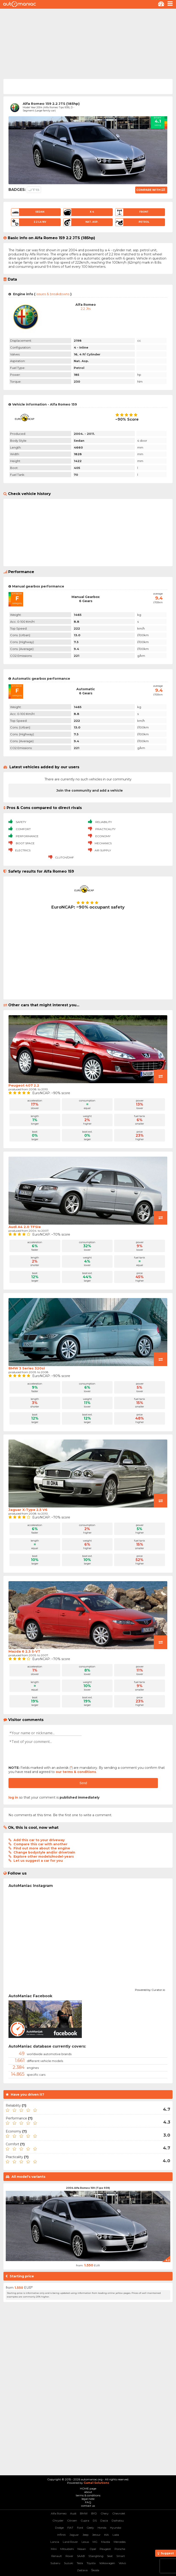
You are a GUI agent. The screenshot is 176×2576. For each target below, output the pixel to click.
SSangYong (95, 2556)
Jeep (85, 2534)
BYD (94, 2513)
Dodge (59, 2527)
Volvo (122, 2563)
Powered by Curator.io (150, 1989)
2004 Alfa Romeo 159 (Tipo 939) (88, 2187)
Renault (56, 2556)
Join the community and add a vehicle (89, 790)
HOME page (88, 2488)
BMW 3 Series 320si (26, 1368)
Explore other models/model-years (44, 1856)
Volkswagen (107, 2563)
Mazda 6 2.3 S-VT (24, 1651)
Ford (80, 2527)
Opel (93, 2549)
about (88, 2492)
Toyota (91, 2563)
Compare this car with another (40, 1844)
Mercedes (120, 2542)
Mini (54, 2549)
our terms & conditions (76, 1772)
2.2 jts (86, 309)
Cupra (85, 2520)
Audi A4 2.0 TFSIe (24, 1227)
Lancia (54, 2542)
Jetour (96, 2534)
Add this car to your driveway (39, 1840)
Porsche (120, 2549)
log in (13, 1797)
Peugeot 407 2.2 (23, 1085)
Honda (102, 2527)
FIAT (70, 2527)
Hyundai (115, 2527)
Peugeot (105, 2549)
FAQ (88, 2502)
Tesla (80, 2563)
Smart (120, 2556)
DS (95, 2520)
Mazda (105, 2542)
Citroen (72, 2520)
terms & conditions (88, 2495)
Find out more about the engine (42, 1848)
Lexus (85, 2542)
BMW (84, 2513)
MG (95, 2542)
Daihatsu (118, 2520)
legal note (88, 2498)
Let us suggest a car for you (38, 1861)
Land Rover (70, 2542)
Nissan (81, 2549)
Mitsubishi (67, 2549)
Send (83, 1783)
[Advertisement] (88, 43)
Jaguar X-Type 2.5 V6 (27, 1509)
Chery (105, 2513)
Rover (69, 2556)
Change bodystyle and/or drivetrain (44, 1852)
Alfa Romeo (58, 2513)
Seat (110, 2556)
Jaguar (74, 2534)
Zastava (82, 2570)
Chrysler (57, 2520)
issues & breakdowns (52, 294)
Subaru (55, 2563)
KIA (106, 2534)
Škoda (95, 2570)
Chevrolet (118, 2513)
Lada (116, 2534)
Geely (90, 2527)
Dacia (104, 2520)
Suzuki (68, 2563)
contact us (88, 2505)
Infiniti (61, 2534)
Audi (73, 2513)
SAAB (81, 2556)
